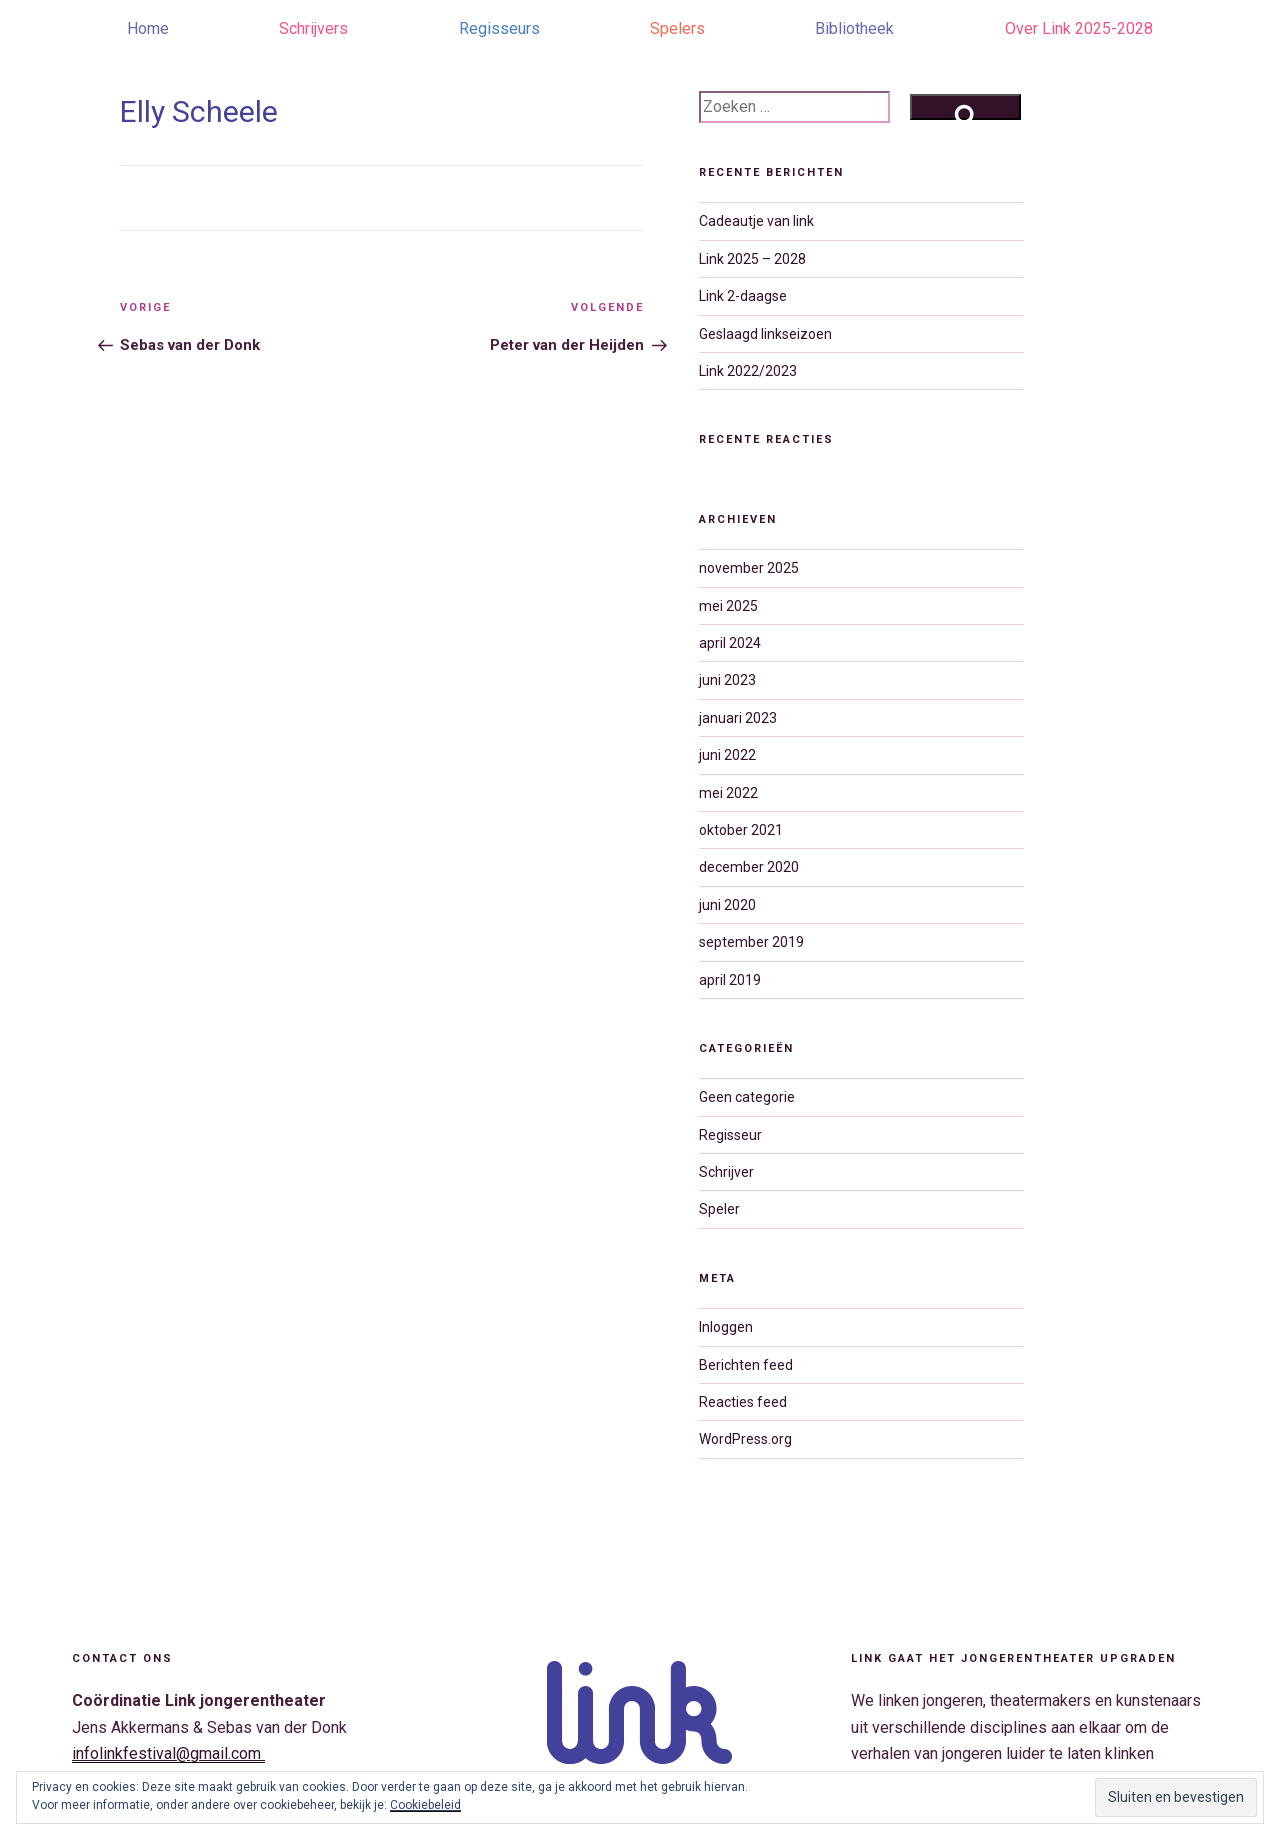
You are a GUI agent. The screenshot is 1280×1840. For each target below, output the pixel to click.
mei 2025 (728, 606)
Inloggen (726, 1327)
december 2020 (749, 867)
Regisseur (730, 1135)
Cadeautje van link (756, 221)
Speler (719, 1209)
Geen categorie (747, 1097)
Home (148, 28)
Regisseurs (499, 28)
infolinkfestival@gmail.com (168, 1753)
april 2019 (730, 980)
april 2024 (730, 643)
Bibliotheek (854, 28)
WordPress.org (745, 1439)
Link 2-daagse (743, 296)
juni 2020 (727, 905)
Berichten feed (746, 1365)
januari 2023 (738, 718)
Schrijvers (313, 28)
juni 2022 (727, 755)
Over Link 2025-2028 (1079, 28)
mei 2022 (728, 793)
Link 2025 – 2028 (752, 259)
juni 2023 (727, 680)
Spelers (677, 28)
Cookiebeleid (425, 1805)
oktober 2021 (741, 830)
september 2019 (751, 942)
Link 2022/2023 (748, 371)
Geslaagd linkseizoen (765, 334)
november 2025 (749, 568)
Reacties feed (743, 1402)
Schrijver (726, 1172)
